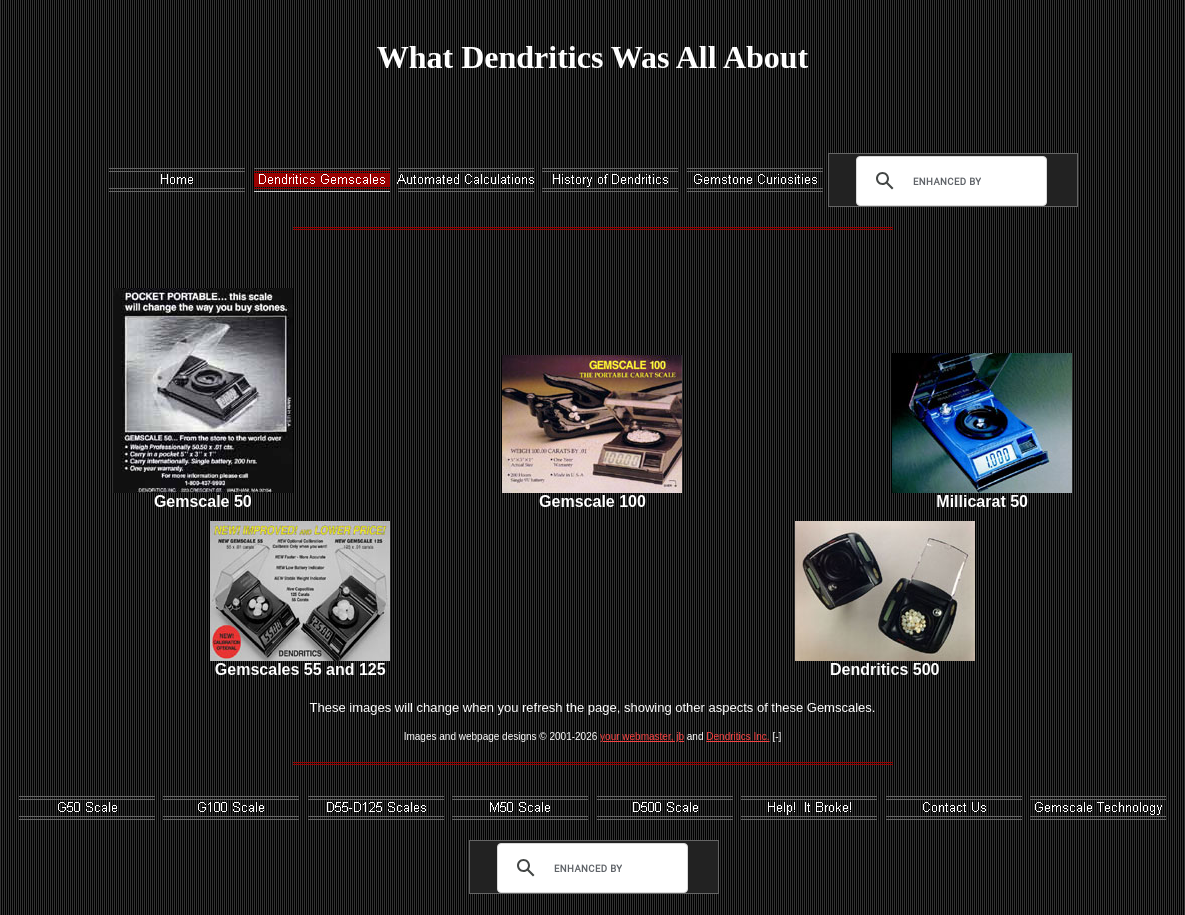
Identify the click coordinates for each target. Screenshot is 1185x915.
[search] (947, 181)
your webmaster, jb (642, 736)
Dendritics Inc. (737, 736)
